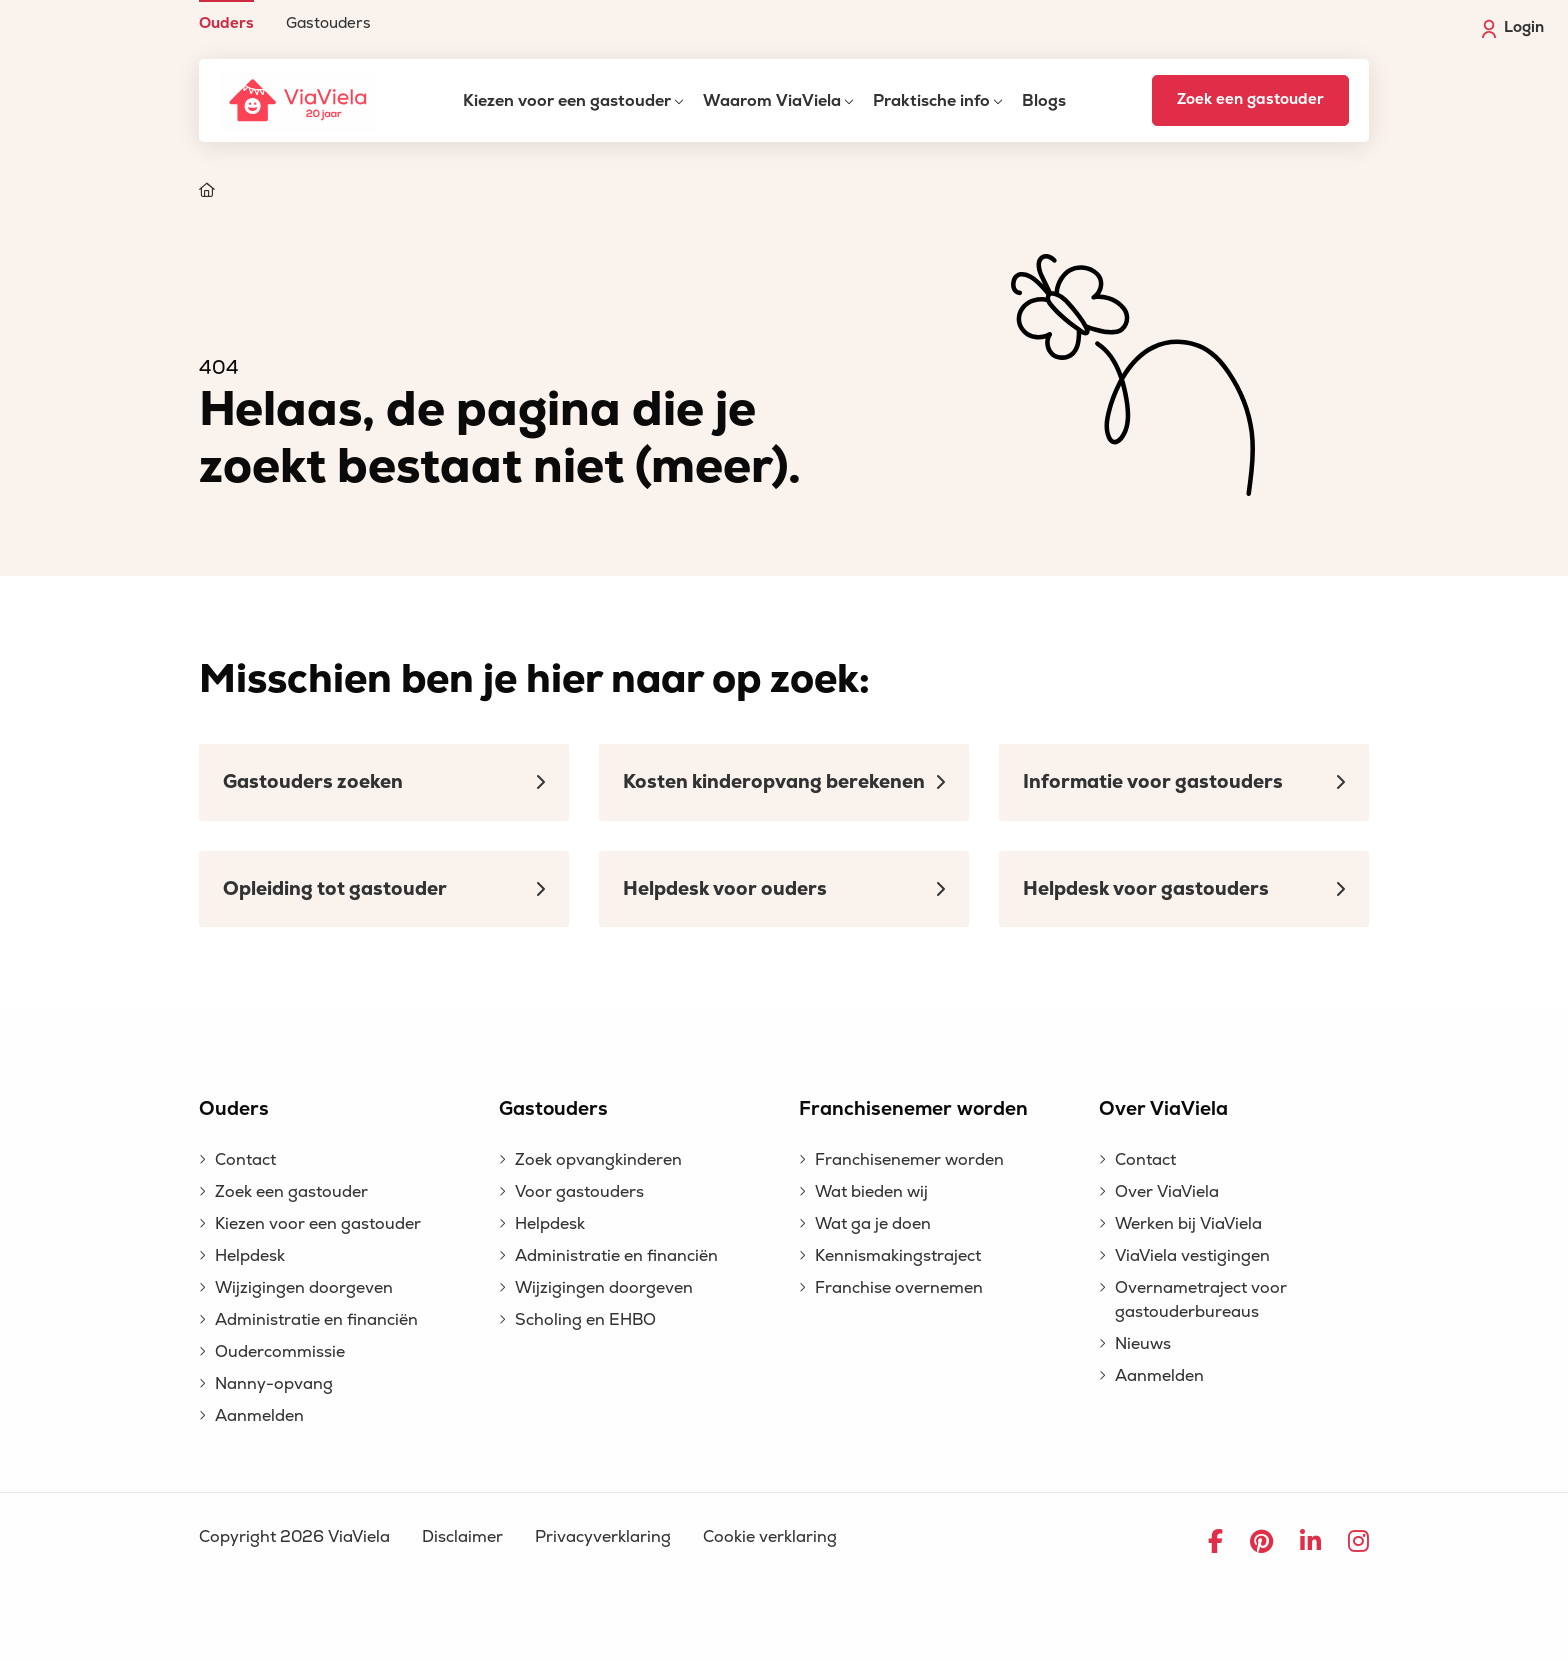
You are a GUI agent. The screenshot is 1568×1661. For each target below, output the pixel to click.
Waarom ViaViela (772, 101)
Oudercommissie (280, 1352)
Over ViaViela (1167, 1192)
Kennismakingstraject (898, 1256)
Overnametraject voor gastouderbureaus (1201, 1300)
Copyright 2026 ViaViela (294, 1537)
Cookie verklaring (770, 1537)
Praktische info (931, 101)
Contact (245, 1160)
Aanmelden (259, 1416)
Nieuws (1143, 1344)
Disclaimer (462, 1537)
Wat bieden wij (871, 1192)
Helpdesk (250, 1256)
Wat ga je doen (873, 1224)
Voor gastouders (579, 1192)
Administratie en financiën (316, 1320)
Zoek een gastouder (1250, 99)
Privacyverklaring (603, 1537)
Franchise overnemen (899, 1288)
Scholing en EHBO (585, 1320)
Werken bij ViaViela (1188, 1224)
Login (1513, 28)
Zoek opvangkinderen (598, 1160)
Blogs (1044, 101)
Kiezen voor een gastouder (567, 101)
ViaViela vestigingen (1192, 1256)
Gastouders (328, 22)
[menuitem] (226, 15)
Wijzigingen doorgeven (304, 1288)
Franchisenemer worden (909, 1160)
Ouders (226, 22)
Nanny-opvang (274, 1384)
